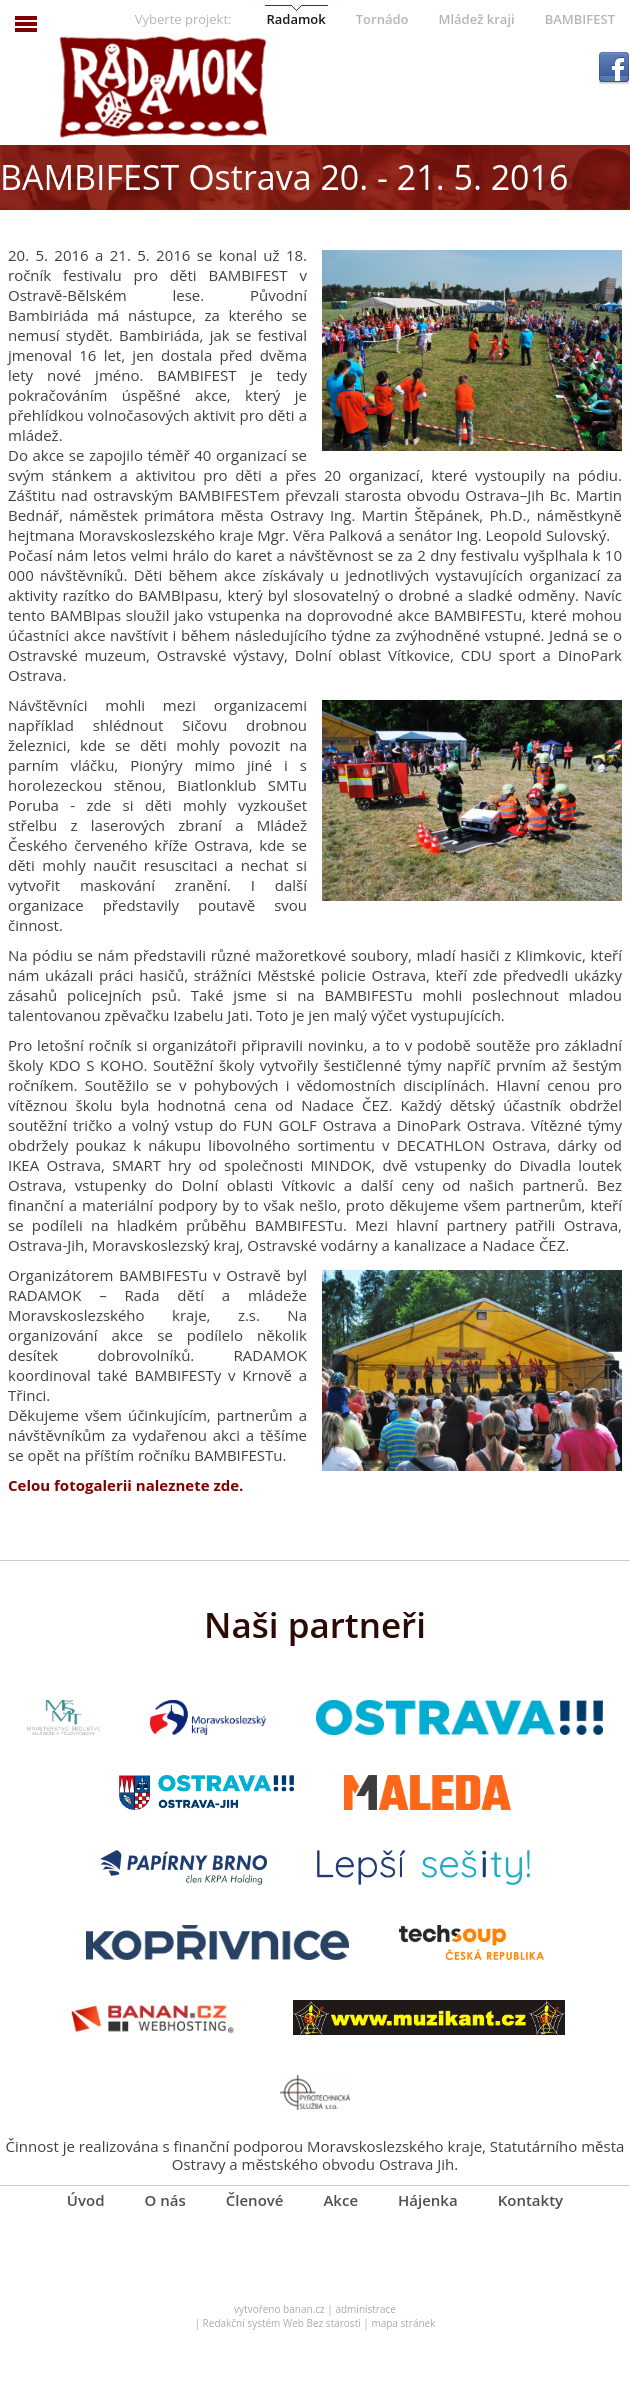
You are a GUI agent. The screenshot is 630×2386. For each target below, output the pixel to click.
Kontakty (530, 2200)
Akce (340, 2200)
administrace (365, 2309)
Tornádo (382, 19)
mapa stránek (403, 2323)
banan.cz (304, 2309)
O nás (165, 2200)
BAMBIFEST (580, 19)
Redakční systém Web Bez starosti (282, 2323)
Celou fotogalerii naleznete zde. (125, 1485)
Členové (255, 2200)
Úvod (86, 2200)
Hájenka (428, 2200)
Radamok (295, 19)
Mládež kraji (476, 19)
